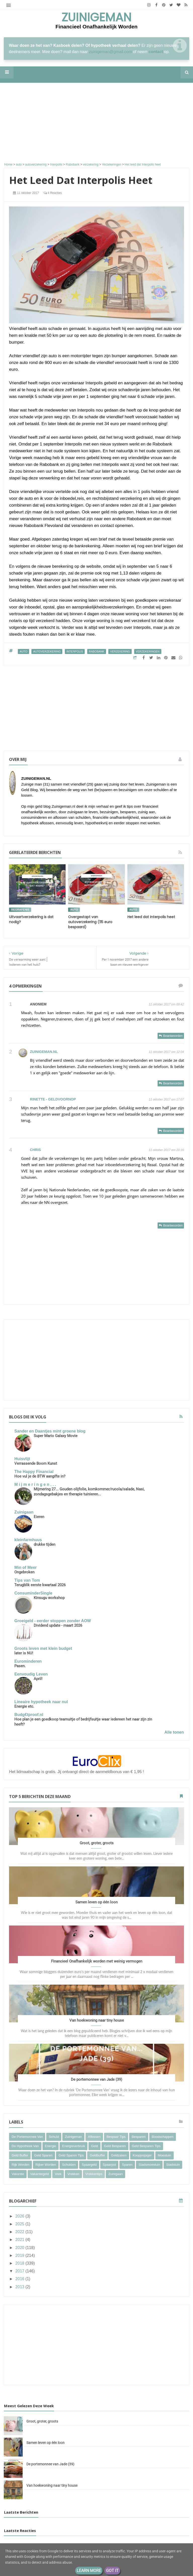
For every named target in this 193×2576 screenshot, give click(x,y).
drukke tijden (44, 1544)
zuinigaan (115, 2174)
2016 (20, 2279)
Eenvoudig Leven (30, 1674)
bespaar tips (116, 2137)
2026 (20, 2216)
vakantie (18, 2174)
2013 (20, 2287)
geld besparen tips (146, 2146)
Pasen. (20, 1666)
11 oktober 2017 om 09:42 (166, 1004)
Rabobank (96, 651)
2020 (20, 2247)
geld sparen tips (71, 2155)
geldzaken (119, 2155)
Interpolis (75, 651)
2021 (20, 2239)
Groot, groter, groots (97, 1843)
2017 (20, 2271)
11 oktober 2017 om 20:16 (166, 1150)
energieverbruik (73, 2146)
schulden (69, 2164)
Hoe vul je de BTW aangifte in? (39, 1476)
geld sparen (43, 2155)
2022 (20, 2232)
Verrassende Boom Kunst (35, 1463)
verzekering (120, 651)
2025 (20, 2224)
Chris (35, 1150)
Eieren (39, 1517)
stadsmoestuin (149, 2164)
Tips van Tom (27, 1580)
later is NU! (23, 1653)
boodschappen (163, 2137)
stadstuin (173, 2164)
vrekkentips (93, 2174)
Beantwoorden (172, 1036)
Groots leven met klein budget (43, 1648)
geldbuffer (97, 2155)
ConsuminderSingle (33, 1593)
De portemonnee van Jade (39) (96, 2079)
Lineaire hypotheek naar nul (41, 1702)
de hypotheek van (25, 2146)
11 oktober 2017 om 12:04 (166, 1052)
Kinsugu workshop (49, 1598)
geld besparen (115, 2146)
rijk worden (20, 2164)
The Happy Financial (34, 1471)
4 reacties (53, 193)
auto (23, 651)
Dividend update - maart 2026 (58, 1625)
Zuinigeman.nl (44, 1052)
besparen (139, 2137)
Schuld (54, 2137)
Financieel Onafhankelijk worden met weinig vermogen (96, 1961)
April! (38, 1679)
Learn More (89, 2570)
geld (94, 2146)
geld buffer (20, 2155)
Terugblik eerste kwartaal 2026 (40, 1585)
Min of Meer (25, 1567)
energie (50, 2146)
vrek (58, 2174)
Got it (112, 2570)
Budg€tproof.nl (28, 1714)
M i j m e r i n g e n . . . (35, 1484)
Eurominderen (27, 1661)
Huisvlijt (22, 1459)
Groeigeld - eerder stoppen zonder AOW (52, 1621)
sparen (127, 2164)
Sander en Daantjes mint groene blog (49, 1431)
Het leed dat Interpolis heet (151, 916)
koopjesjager (142, 2155)
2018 (20, 2263)
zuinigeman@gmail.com (110, 52)
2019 (20, 2255)
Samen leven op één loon (96, 1902)
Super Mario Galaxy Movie (55, 1436)
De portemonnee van (27, 2137)
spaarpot (109, 2164)
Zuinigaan (23, 1512)
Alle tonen (174, 1732)
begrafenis (20, 909)
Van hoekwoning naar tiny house (96, 2020)
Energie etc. (24, 1706)
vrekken (73, 2174)
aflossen (94, 2137)
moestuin (164, 2155)
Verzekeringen (148, 651)
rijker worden (45, 2164)
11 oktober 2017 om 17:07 (166, 1099)
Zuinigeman (96, 17)
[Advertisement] (96, 123)
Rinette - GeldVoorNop (53, 1099)
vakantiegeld (39, 2174)
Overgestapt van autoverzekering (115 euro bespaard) (90, 921)
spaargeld (89, 2164)
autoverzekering (47, 651)
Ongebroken (24, 1572)
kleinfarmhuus (28, 1540)
